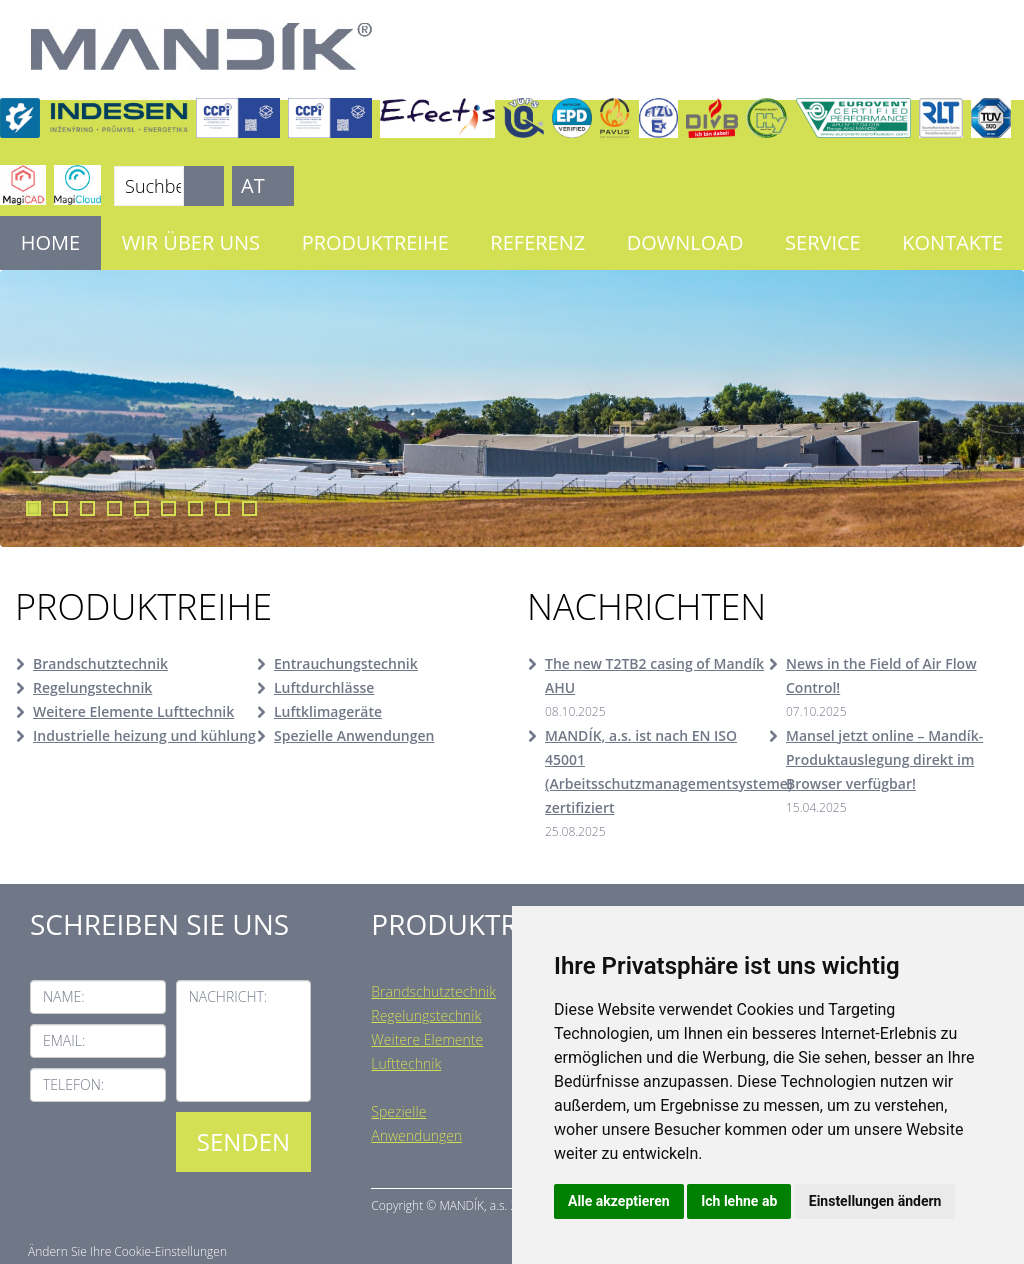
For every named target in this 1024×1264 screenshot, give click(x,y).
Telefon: (73, 1084)
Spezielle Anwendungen (354, 735)
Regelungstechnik (92, 687)
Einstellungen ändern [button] (875, 1201)
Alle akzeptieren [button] (619, 1201)
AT (253, 185)
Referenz (537, 242)
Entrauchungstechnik (346, 663)
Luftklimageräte (328, 711)
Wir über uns (191, 242)
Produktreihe (375, 242)
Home (50, 242)
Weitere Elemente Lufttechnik (133, 711)
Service (823, 242)
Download (685, 242)
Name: (64, 996)
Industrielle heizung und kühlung (144, 735)
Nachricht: (228, 996)
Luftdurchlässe (324, 687)
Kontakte (952, 242)
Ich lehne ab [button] (739, 1201)
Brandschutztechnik (100, 663)
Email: (64, 1040)
